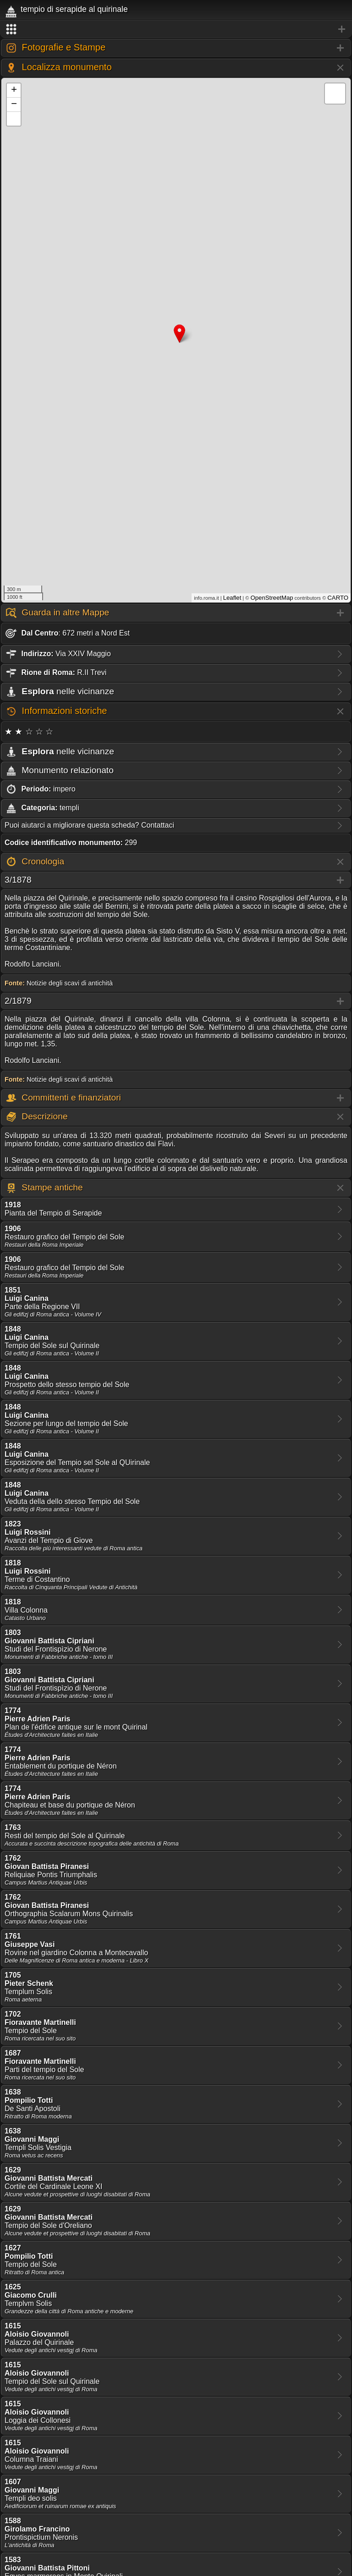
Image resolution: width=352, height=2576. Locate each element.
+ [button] (14, 90)
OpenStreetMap (271, 597)
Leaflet (232, 597)
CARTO (337, 597)
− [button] (14, 104)
